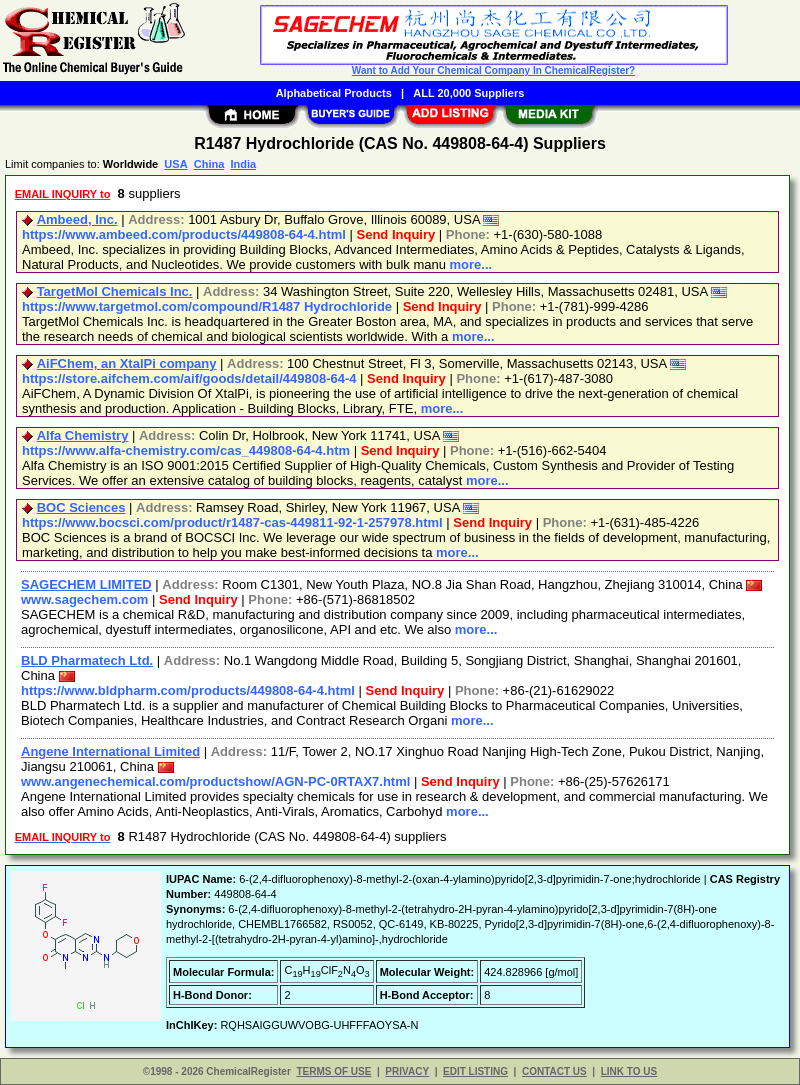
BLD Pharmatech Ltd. (87, 660)
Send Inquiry (396, 234)
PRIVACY (407, 1071)
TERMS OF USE (333, 1071)
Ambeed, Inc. (77, 219)
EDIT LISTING (475, 1071)
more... (471, 264)
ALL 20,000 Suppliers (468, 93)
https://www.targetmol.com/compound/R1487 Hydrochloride (207, 306)
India (243, 164)
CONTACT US (554, 1071)
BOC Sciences (81, 507)
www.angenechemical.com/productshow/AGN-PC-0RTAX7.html (215, 781)
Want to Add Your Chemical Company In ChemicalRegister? (493, 70)
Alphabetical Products (334, 93)
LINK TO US (629, 1071)
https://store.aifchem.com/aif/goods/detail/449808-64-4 (189, 378)
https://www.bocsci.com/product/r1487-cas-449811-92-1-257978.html (232, 522)
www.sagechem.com (84, 599)
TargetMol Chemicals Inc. (115, 291)
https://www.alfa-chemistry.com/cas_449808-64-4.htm (186, 450)
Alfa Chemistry (83, 435)
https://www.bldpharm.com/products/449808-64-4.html (188, 690)
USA (175, 164)
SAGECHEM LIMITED (86, 584)
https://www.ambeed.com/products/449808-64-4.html (184, 234)
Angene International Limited (110, 751)
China (209, 164)
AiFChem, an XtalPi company (127, 363)
